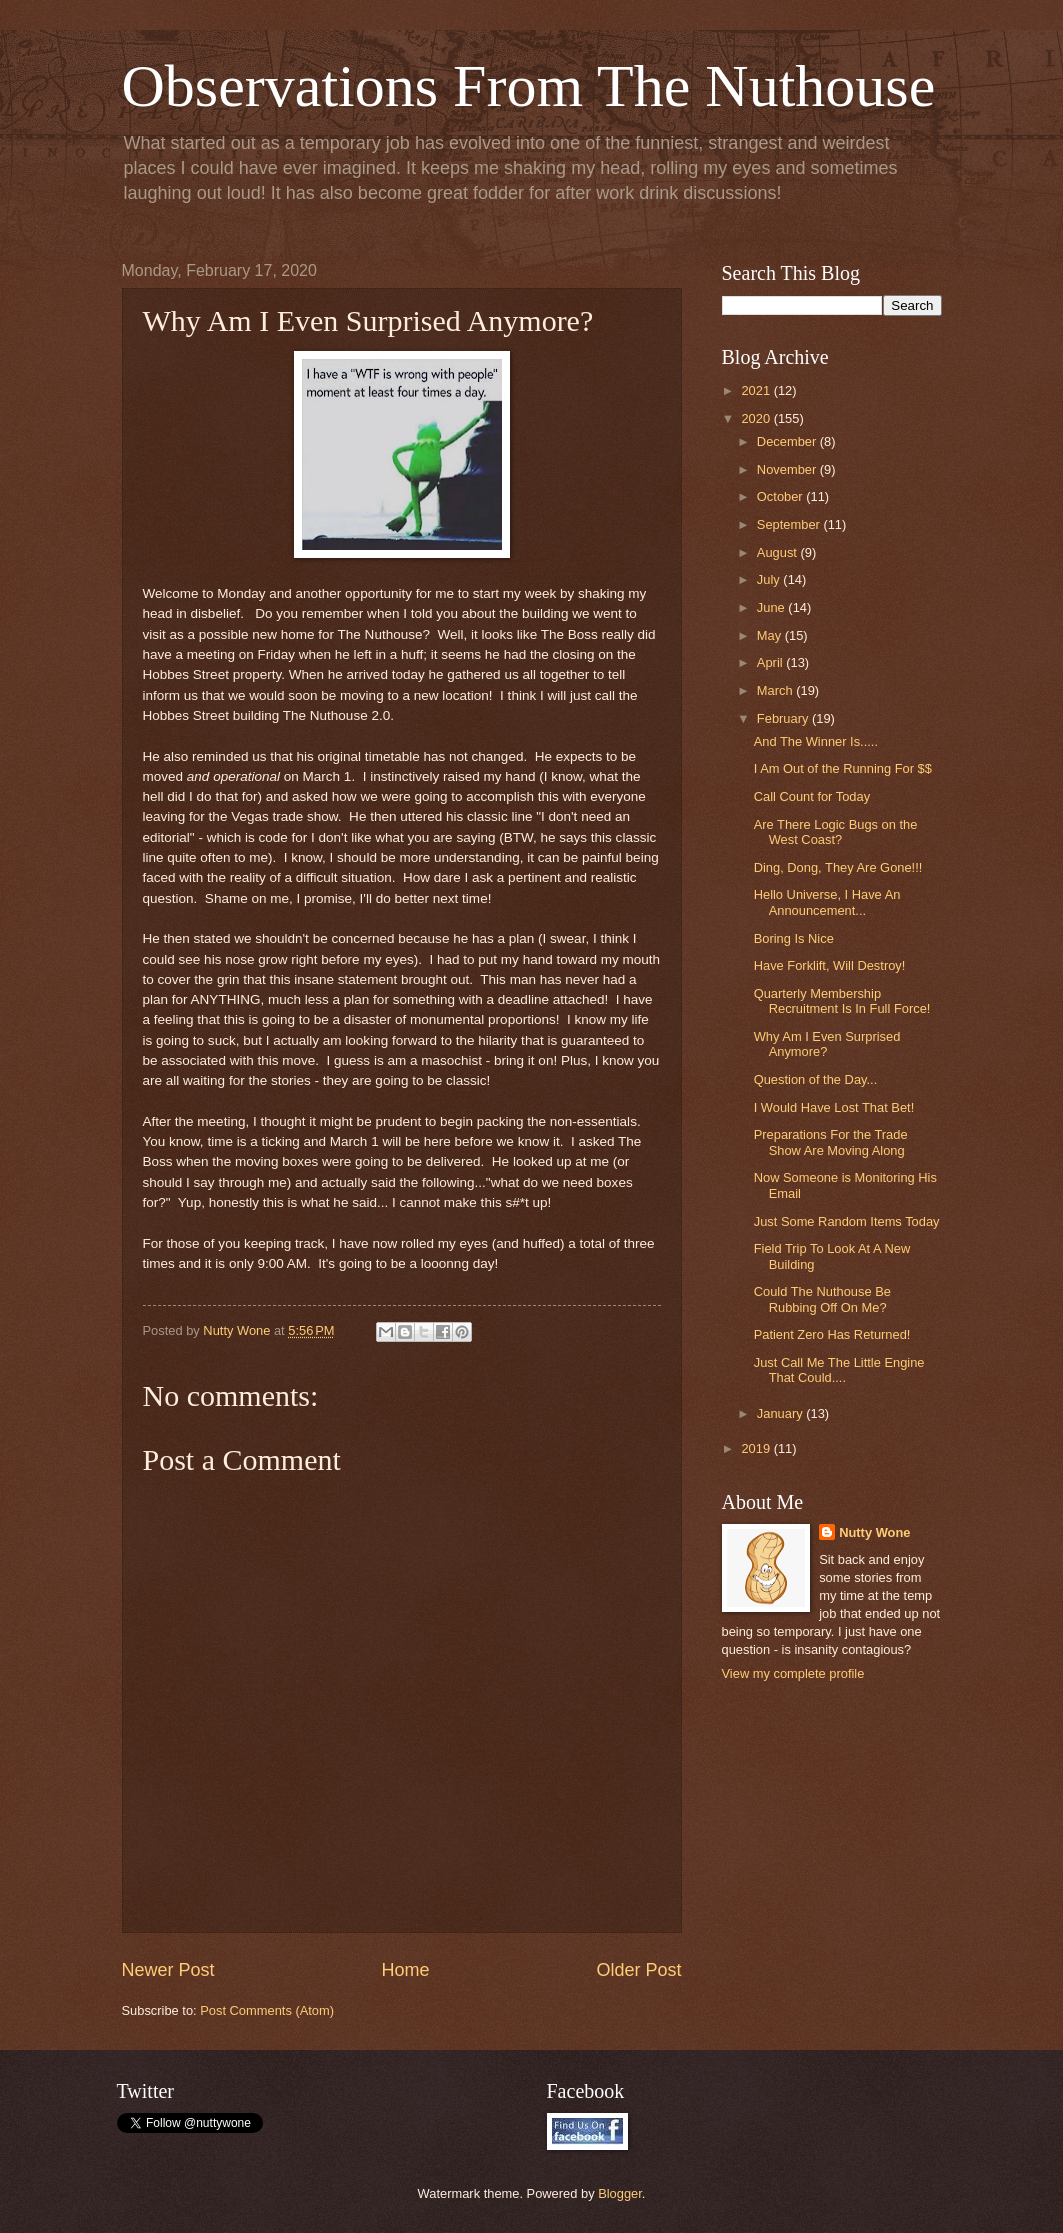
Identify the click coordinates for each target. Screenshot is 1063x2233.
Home (405, 1970)
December (788, 441)
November (788, 469)
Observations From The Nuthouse (529, 86)
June (773, 607)
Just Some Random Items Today (847, 1221)
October (781, 496)
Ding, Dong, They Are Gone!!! (838, 867)
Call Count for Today (812, 796)
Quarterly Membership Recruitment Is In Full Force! (842, 1001)
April (771, 662)
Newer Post (168, 1970)
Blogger (620, 2193)
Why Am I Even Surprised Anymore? (827, 1044)
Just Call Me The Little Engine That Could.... (839, 1370)
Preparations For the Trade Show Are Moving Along (831, 1142)
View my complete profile (793, 1673)
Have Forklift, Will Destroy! (830, 965)
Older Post (638, 1970)
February (784, 718)
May (771, 635)
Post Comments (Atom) (267, 2010)
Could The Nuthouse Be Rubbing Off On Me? (822, 1299)
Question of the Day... (816, 1079)
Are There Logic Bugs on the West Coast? (836, 832)
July (770, 579)
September (790, 524)
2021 (757, 390)
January (781, 1413)
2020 (757, 418)
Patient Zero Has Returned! (832, 1334)
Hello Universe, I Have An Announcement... (827, 902)
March (776, 690)
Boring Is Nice (794, 938)
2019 (757, 1448)
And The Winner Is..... (816, 741)
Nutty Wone (874, 1532)
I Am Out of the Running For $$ (843, 768)
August (779, 552)
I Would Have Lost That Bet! (834, 1107)
